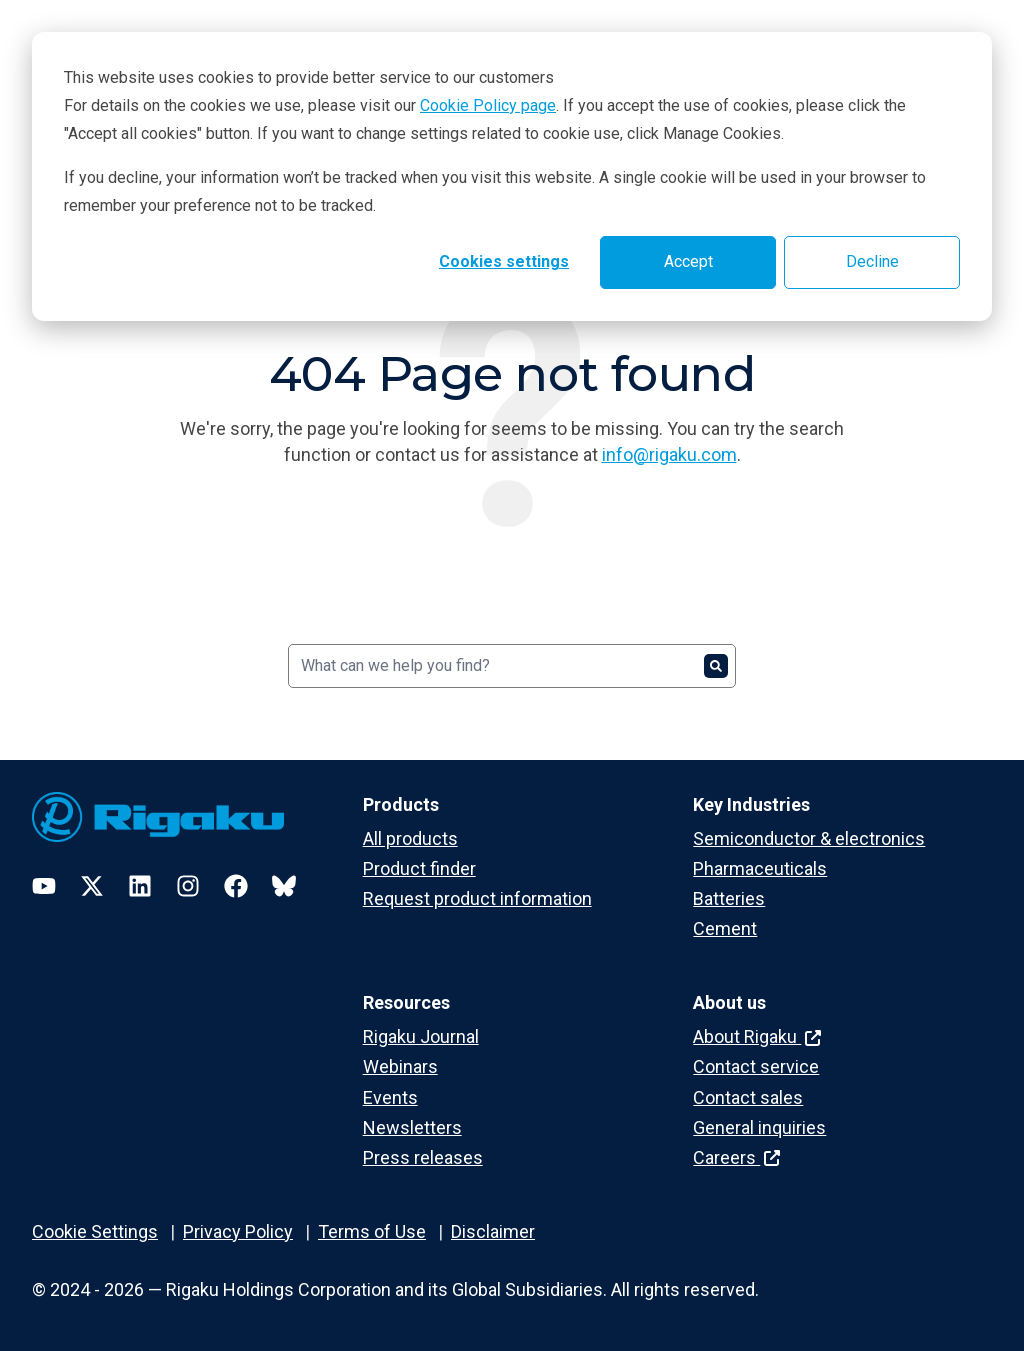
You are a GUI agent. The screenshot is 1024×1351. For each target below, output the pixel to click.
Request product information (477, 898)
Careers (736, 1157)
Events (390, 1097)
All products (410, 838)
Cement (725, 928)
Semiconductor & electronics (809, 838)
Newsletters (412, 1127)
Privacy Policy (238, 1231)
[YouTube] (44, 886)
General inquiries (759, 1127)
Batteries (729, 898)
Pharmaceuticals (760, 868)
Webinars (400, 1066)
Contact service (756, 1066)
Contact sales (748, 1097)
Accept (688, 261)
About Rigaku (757, 1036)
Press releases (423, 1157)
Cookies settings (504, 261)
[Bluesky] (284, 886)
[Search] (512, 666)
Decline (872, 261)
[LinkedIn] (140, 886)
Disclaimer (493, 1231)
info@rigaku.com (669, 454)
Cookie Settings (95, 1231)
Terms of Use (372, 1231)
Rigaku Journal (421, 1036)
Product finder (419, 868)
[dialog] (512, 176)
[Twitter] (92, 886)
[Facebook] (236, 886)
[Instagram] (188, 886)
